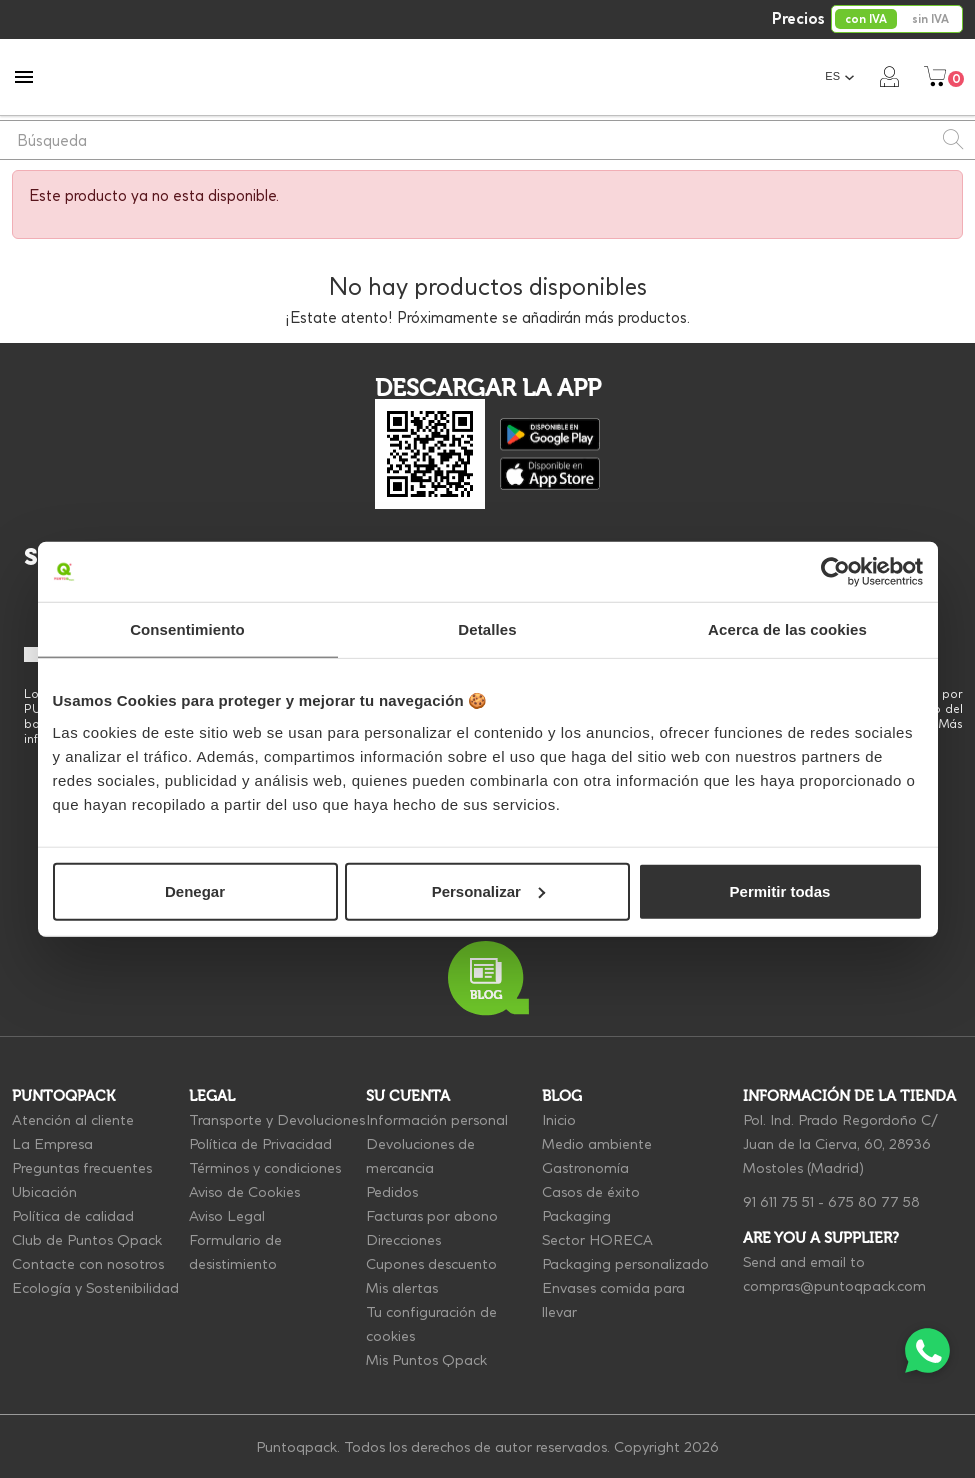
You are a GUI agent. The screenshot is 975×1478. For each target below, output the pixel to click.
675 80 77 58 (874, 1202)
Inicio (559, 1120)
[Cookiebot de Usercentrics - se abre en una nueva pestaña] (835, 572)
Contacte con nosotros (88, 1264)
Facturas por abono (432, 1216)
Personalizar (488, 890)
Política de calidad (73, 1216)
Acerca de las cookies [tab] (787, 629)
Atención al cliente (73, 1120)
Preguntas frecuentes (82, 1168)
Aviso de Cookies (244, 1192)
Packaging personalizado (625, 1264)
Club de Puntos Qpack (87, 1240)
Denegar (195, 890)
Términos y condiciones (265, 1168)
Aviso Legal (227, 1216)
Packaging (576, 1216)
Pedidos (392, 1192)
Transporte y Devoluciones (277, 1120)
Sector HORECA (597, 1240)
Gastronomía (585, 1168)
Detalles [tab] (487, 629)
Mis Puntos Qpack (426, 1360)
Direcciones (403, 1240)
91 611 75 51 (778, 1202)
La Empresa (52, 1144)
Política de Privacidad (260, 1144)
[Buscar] (487, 140)
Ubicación (44, 1192)
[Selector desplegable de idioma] (840, 76)
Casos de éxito (591, 1192)
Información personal (437, 1120)
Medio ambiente (597, 1144)
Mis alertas (402, 1288)
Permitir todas (780, 890)
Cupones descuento (431, 1264)
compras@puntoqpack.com (834, 1286)
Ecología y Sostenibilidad (95, 1288)
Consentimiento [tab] (187, 629)
